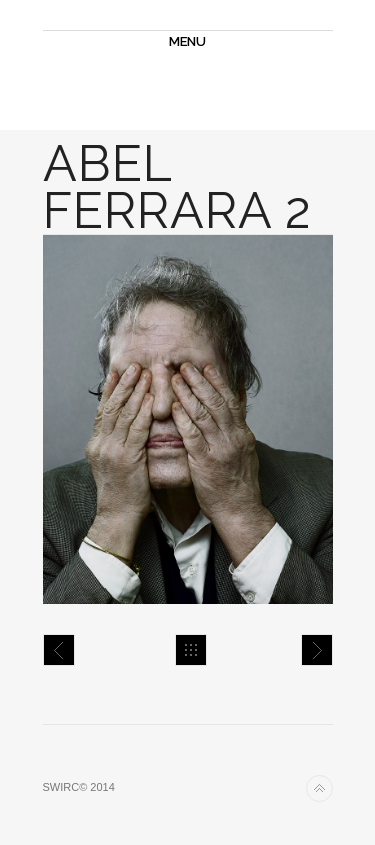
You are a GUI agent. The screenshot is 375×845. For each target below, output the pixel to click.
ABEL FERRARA (59, 650)
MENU (187, 41)
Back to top (319, 788)
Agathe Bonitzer (317, 650)
